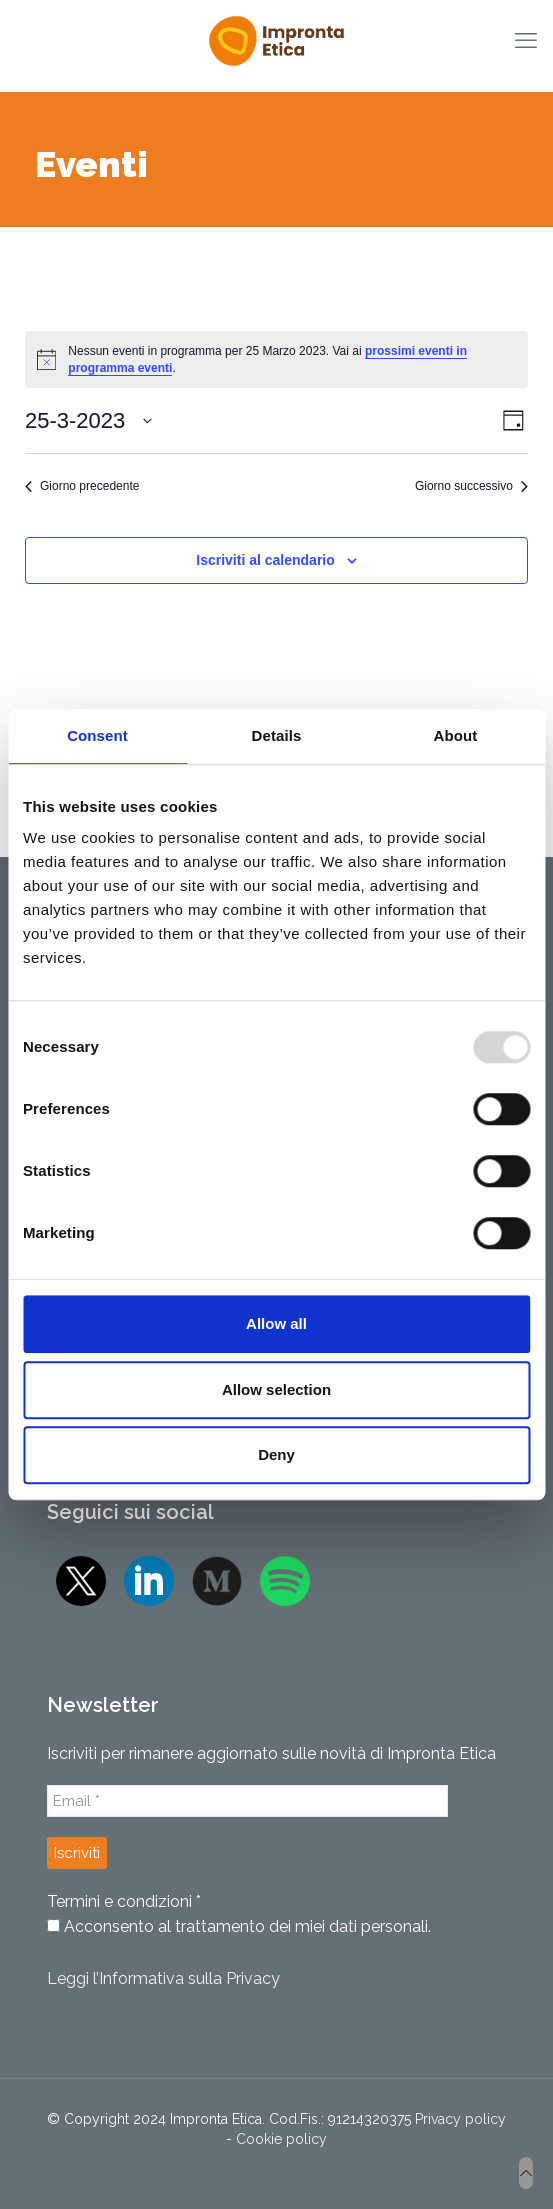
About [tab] (456, 735)
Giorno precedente (82, 486)
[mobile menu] (526, 40)
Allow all (276, 1323)
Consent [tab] (97, 735)
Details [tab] (277, 735)
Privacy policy (460, 2119)
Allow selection (276, 1389)
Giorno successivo (471, 486)
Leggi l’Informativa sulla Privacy (163, 1978)
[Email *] (247, 1801)
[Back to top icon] (526, 2173)
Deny (276, 1454)
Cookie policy (281, 2139)
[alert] (276, 359)
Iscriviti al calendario (265, 560)
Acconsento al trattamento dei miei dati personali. (239, 1926)
